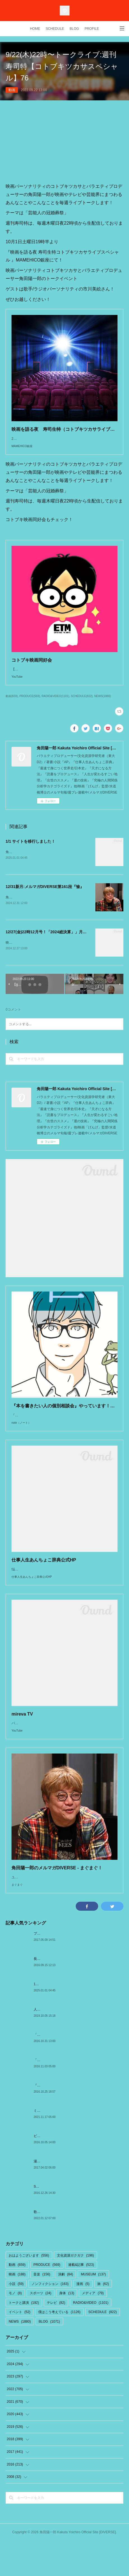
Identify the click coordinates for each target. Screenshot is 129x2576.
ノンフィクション (49, 2319)
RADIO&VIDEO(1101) (55, 707)
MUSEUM (93, 2309)
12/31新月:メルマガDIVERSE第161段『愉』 (45, 898)
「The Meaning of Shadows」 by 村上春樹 (65, 2070)
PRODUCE (46, 2300)
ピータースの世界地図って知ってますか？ (66, 2171)
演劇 (65, 2309)
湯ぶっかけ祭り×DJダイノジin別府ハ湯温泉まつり (72, 2196)
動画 (11, 90)
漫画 (82, 2319)
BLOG (74, 29)
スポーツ (40, 2328)
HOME (35, 29)
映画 (17, 2309)
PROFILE (92, 29)
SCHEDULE (55, 29)
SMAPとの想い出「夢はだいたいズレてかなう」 (70, 2221)
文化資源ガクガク (75, 2290)
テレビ (56, 2338)
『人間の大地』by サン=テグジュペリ (62, 2120)
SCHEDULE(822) (82, 707)
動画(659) (12, 707)
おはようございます (29, 2290)
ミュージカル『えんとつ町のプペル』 (62, 2145)
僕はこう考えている (59, 2347)
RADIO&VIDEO (90, 2338)
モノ (15, 2328)
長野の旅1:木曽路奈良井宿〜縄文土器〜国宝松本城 (72, 1994)
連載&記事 (81, 2300)
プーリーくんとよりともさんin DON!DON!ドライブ (72, 1968)
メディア (92, 2328)
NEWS (20, 2356)
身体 (66, 2328)
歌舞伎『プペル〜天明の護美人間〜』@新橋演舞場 (72, 2247)
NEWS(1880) (102, 707)
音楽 (41, 2309)
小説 (16, 2319)
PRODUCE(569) (29, 707)
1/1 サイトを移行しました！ (30, 852)
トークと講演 (24, 2338)
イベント (19, 2347)
